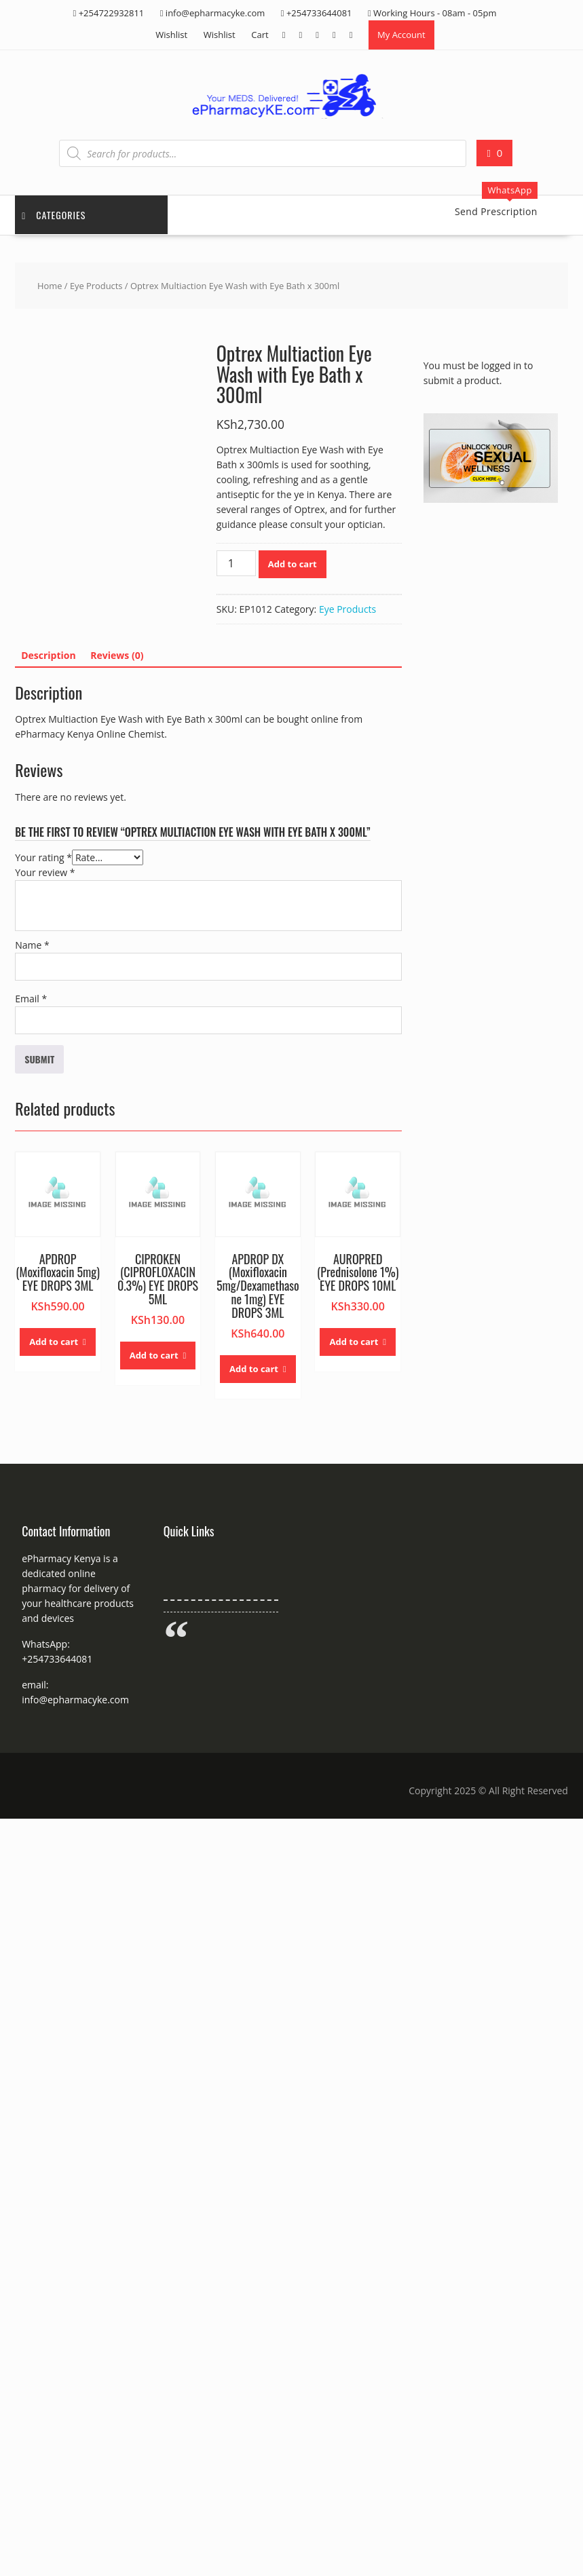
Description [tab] (48, 655)
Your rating (43, 857)
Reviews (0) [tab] (116, 655)
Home (49, 286)
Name (32, 945)
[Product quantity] (236, 563)
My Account (401, 35)
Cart (259, 35)
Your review (45, 872)
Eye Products (96, 286)
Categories (54, 215)
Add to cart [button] (53, 1342)
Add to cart (292, 564)
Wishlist (171, 35)
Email (31, 998)
